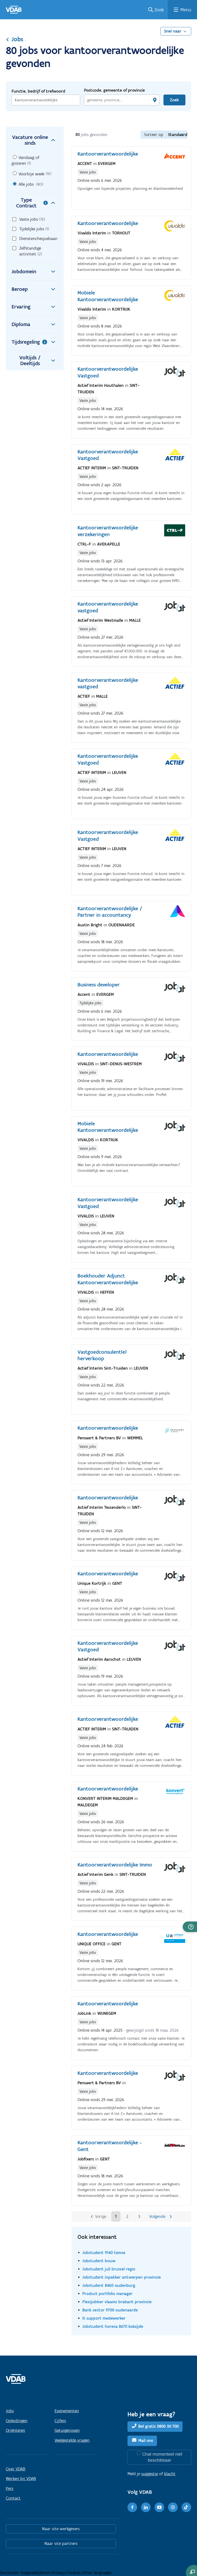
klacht (170, 2473)
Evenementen (67, 2410)
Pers (9, 2488)
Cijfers (60, 2420)
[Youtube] (159, 2507)
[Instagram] (173, 2507)
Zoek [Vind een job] (174, 99)
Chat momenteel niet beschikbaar (162, 2457)
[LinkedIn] (146, 2507)
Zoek (159, 10)
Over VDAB (15, 2469)
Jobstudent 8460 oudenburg (108, 2285)
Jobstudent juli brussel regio (108, 2268)
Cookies (74, 2572)
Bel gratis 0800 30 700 (158, 2426)
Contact (13, 2498)
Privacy (58, 2572)
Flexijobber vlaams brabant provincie (117, 2301)
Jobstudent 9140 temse (103, 2252)
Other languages (97, 2572)
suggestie (149, 2473)
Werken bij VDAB (21, 2478)
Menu (185, 10)
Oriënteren (15, 2430)
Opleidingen (17, 2420)
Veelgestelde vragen (72, 2440)
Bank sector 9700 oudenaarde (110, 2309)
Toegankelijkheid (35, 2572)
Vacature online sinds (35, 140)
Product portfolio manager (107, 2293)
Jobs (14, 39)
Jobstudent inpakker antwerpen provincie (121, 2277)
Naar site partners (60, 2543)
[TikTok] (186, 2507)
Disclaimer (10, 2572)
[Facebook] (132, 2507)
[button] (190, 1926)
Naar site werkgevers (61, 2528)
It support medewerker (104, 2318)
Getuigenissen (67, 2430)
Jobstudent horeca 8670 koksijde (112, 2326)
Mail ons (145, 2440)
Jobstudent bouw (99, 2260)
